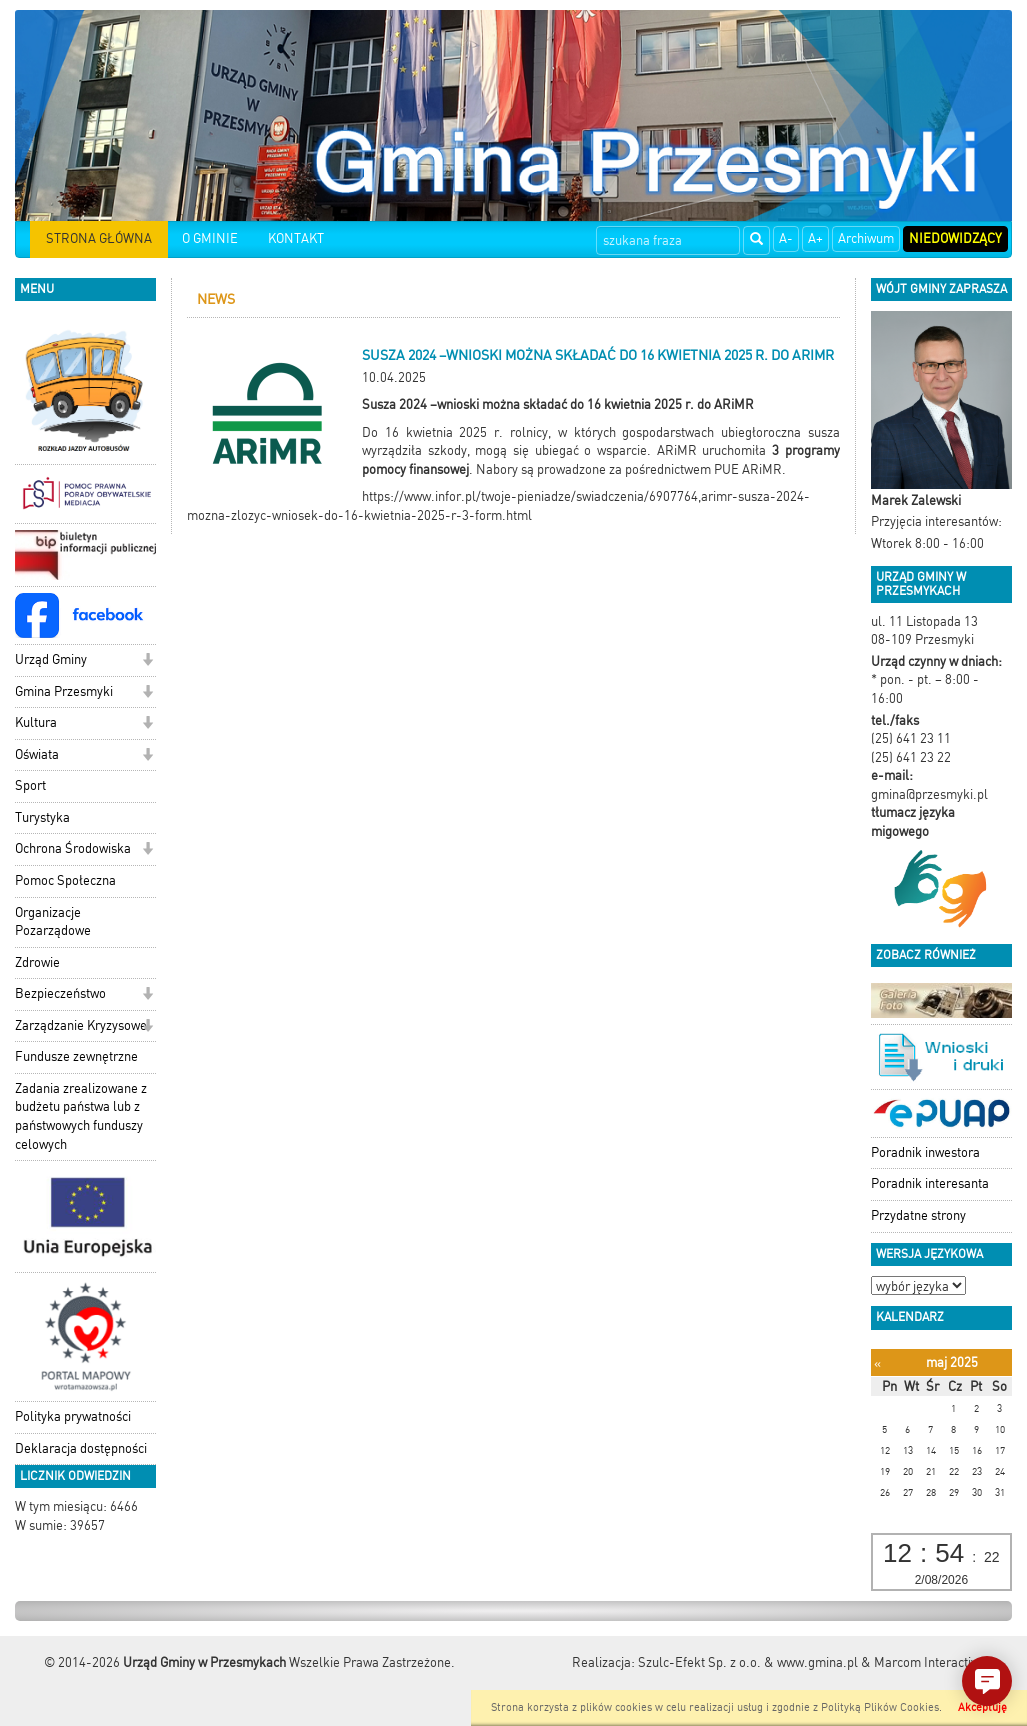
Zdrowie (37, 962)
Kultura (36, 722)
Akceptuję (982, 1707)
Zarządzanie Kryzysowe (81, 1025)
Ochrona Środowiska (73, 848)
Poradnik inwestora (925, 1152)
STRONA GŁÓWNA (99, 238)
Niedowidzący (955, 238)
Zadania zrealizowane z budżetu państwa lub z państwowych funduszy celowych (81, 1116)
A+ (815, 238)
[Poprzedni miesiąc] (877, 1363)
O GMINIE (210, 238)
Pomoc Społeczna (65, 880)
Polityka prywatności (73, 1416)
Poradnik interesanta (930, 1183)
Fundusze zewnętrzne (76, 1056)
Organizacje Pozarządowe (53, 922)
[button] (147, 661)
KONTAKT (296, 238)
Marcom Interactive (929, 1662)
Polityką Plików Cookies (880, 1707)
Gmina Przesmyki (64, 691)
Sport (30, 785)
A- (786, 238)
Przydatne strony (918, 1215)
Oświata (37, 754)
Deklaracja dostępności (81, 1448)
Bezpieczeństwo (60, 993)
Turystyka (42, 817)
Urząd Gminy (51, 659)
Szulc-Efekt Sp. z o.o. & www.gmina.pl (748, 1662)
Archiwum (866, 238)
